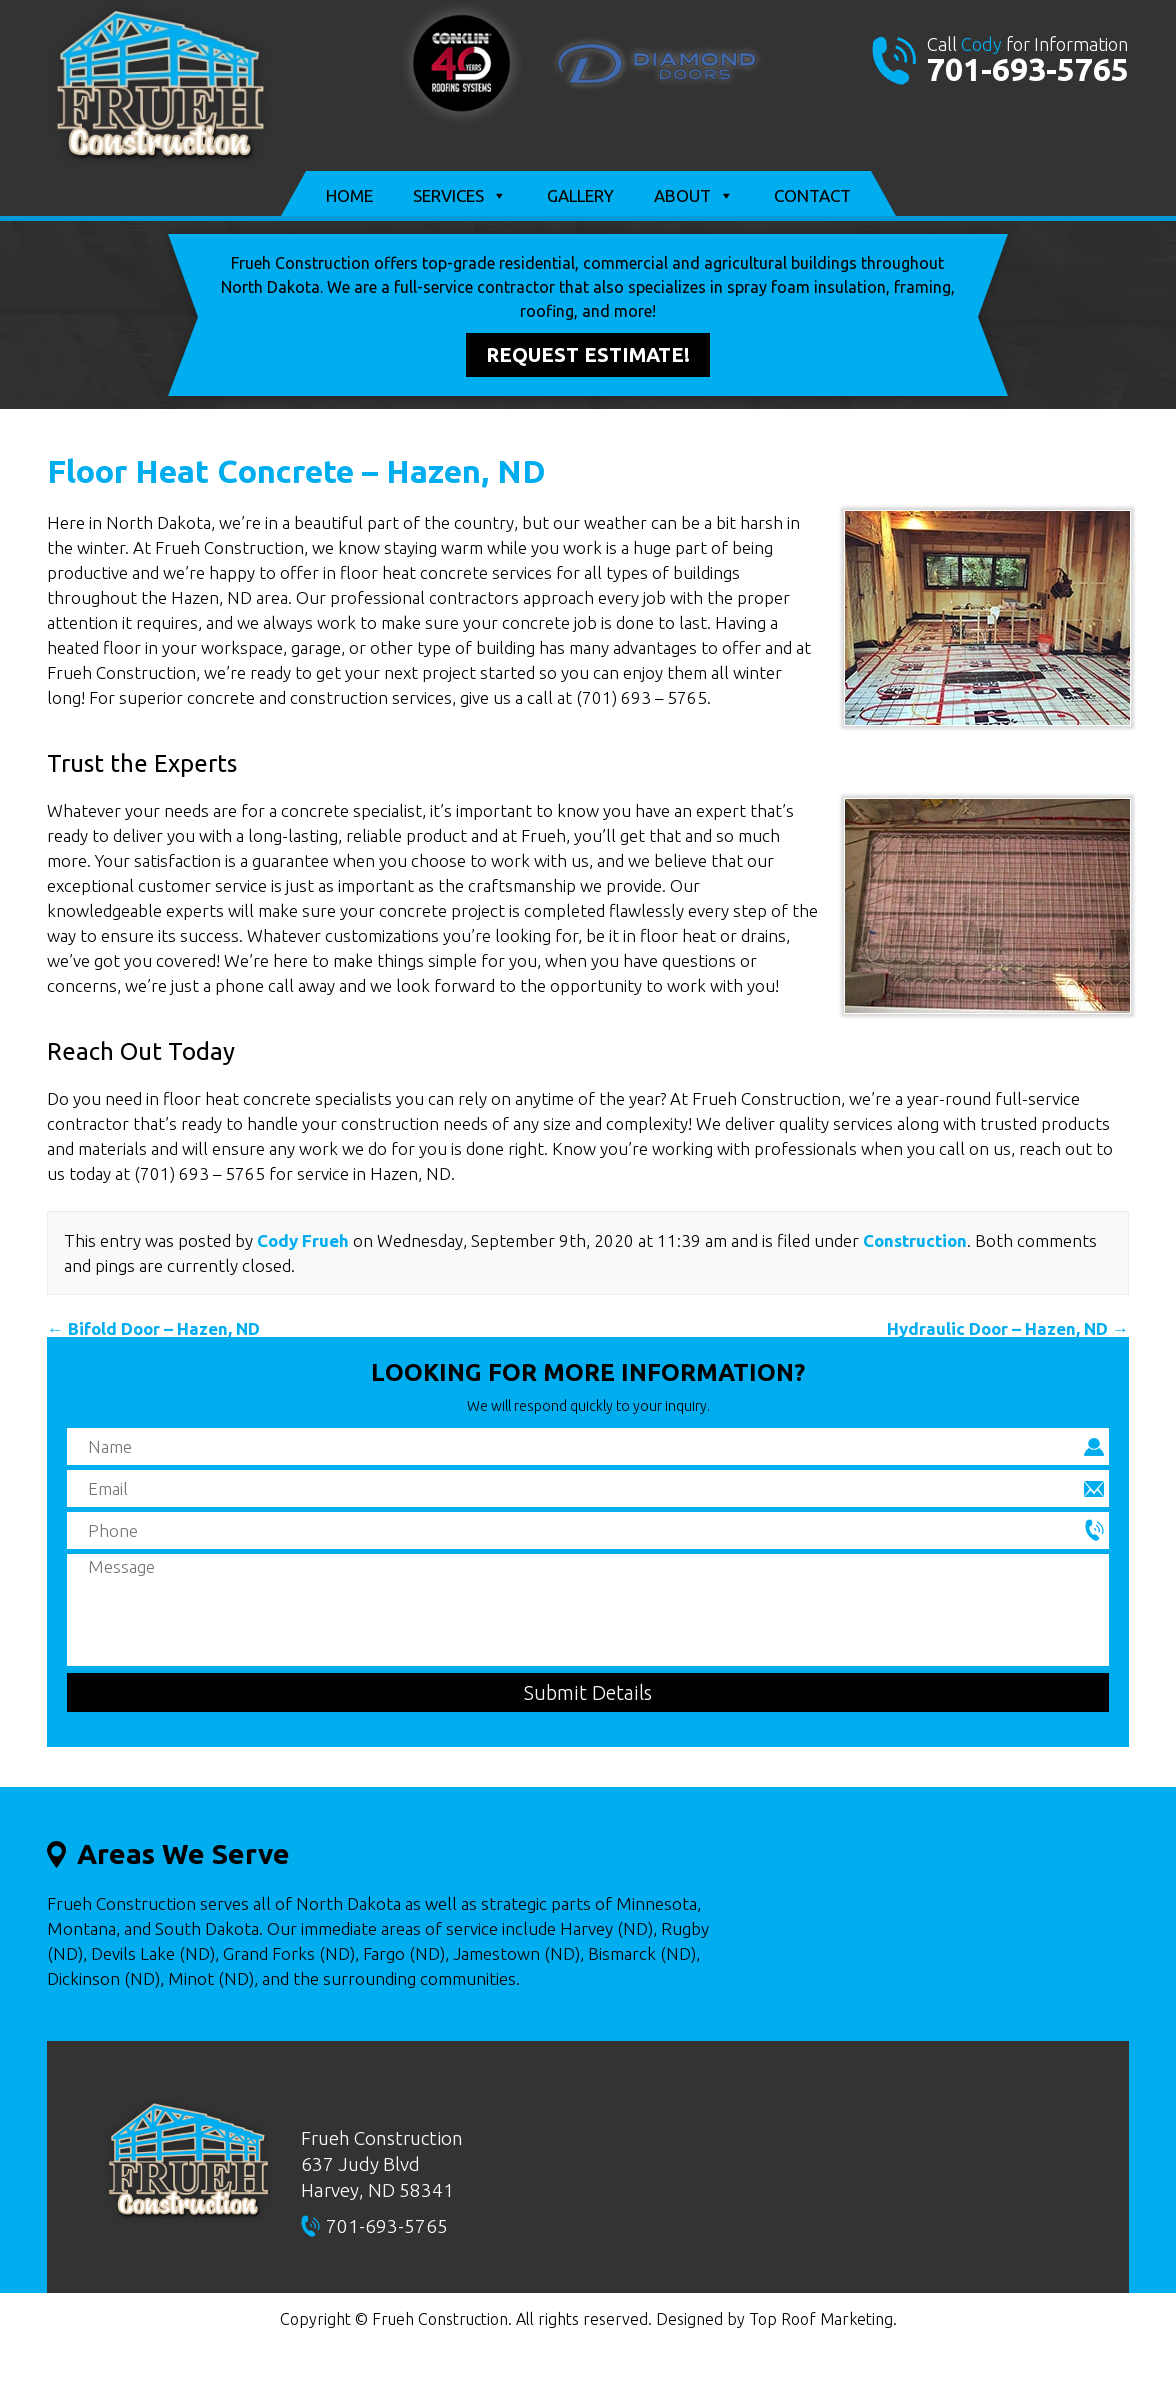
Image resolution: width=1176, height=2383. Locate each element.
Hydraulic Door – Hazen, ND (1008, 1328)
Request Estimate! (587, 354)
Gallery (580, 195)
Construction (915, 1240)
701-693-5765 (1028, 69)
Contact (812, 195)
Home (349, 195)
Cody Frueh (303, 1240)
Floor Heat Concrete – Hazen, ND (296, 471)
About (694, 196)
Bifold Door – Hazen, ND (153, 1328)
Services (460, 196)
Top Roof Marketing (821, 2319)
